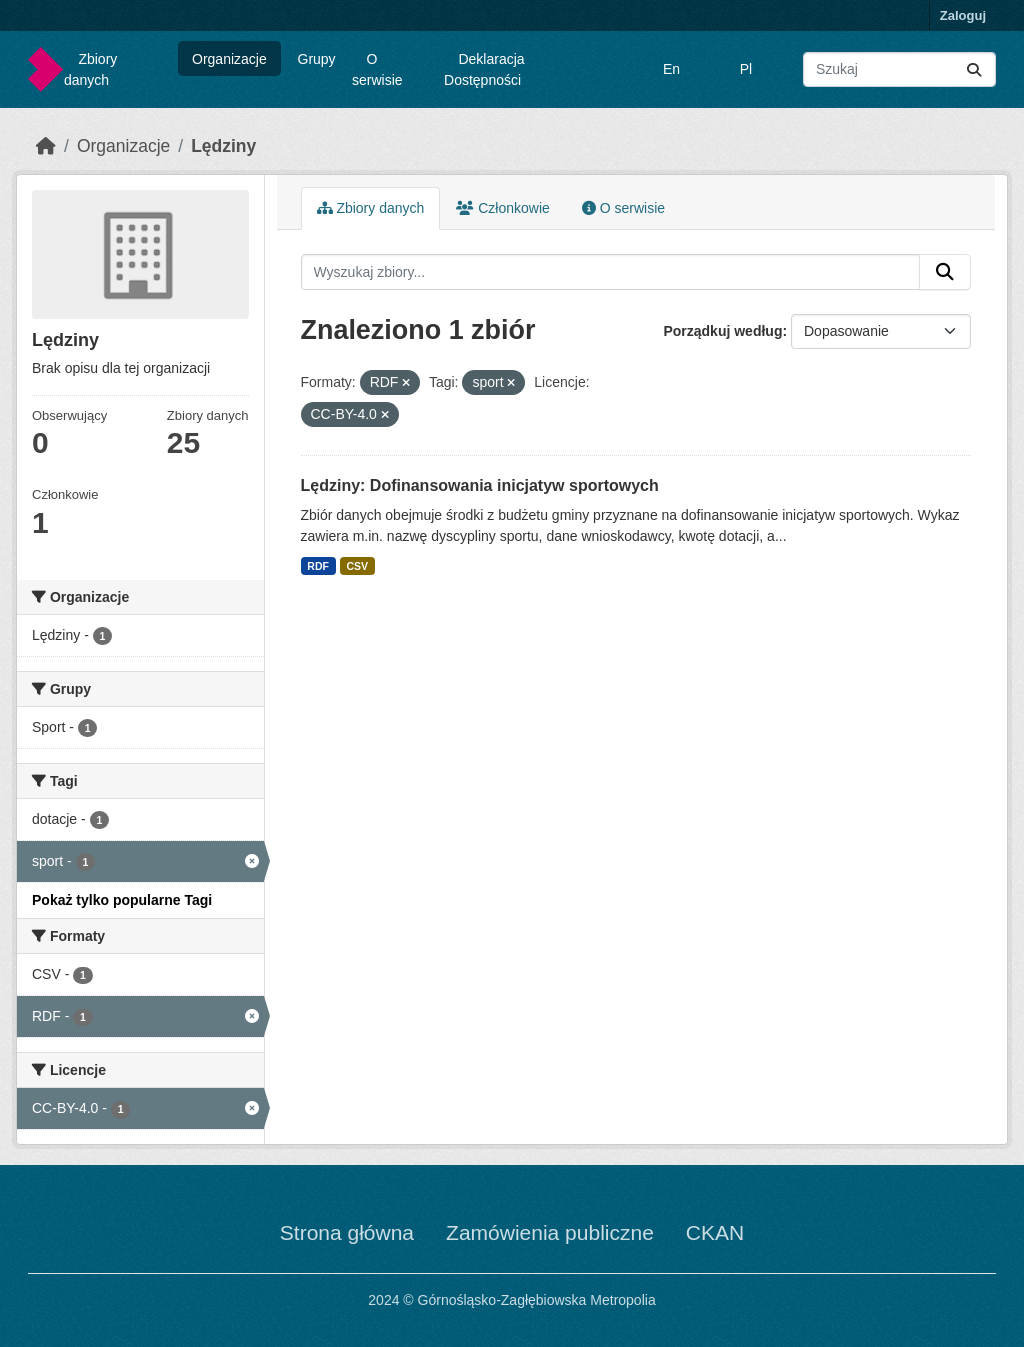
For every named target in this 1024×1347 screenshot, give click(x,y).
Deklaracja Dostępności (484, 69)
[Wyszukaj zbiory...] (899, 69)
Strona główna (347, 1232)
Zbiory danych (90, 69)
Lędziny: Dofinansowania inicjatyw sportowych (480, 485)
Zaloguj (963, 15)
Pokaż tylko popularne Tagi (122, 900)
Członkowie (502, 208)
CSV (357, 566)
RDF (318, 566)
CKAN (715, 1232)
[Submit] (974, 69)
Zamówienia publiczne (550, 1232)
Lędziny (223, 146)
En (671, 69)
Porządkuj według (722, 331)
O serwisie (377, 69)
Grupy (317, 59)
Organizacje (229, 59)
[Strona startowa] (46, 146)
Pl (746, 69)
